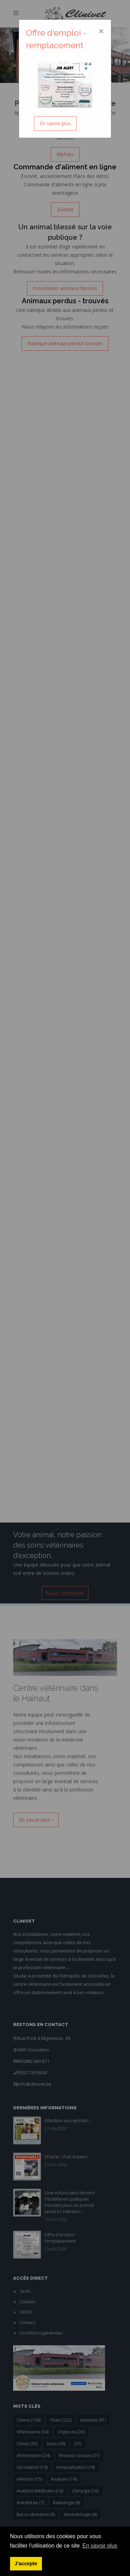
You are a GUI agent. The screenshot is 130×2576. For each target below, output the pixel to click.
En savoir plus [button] (100, 2546)
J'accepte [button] (26, 2563)
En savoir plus (55, 123)
